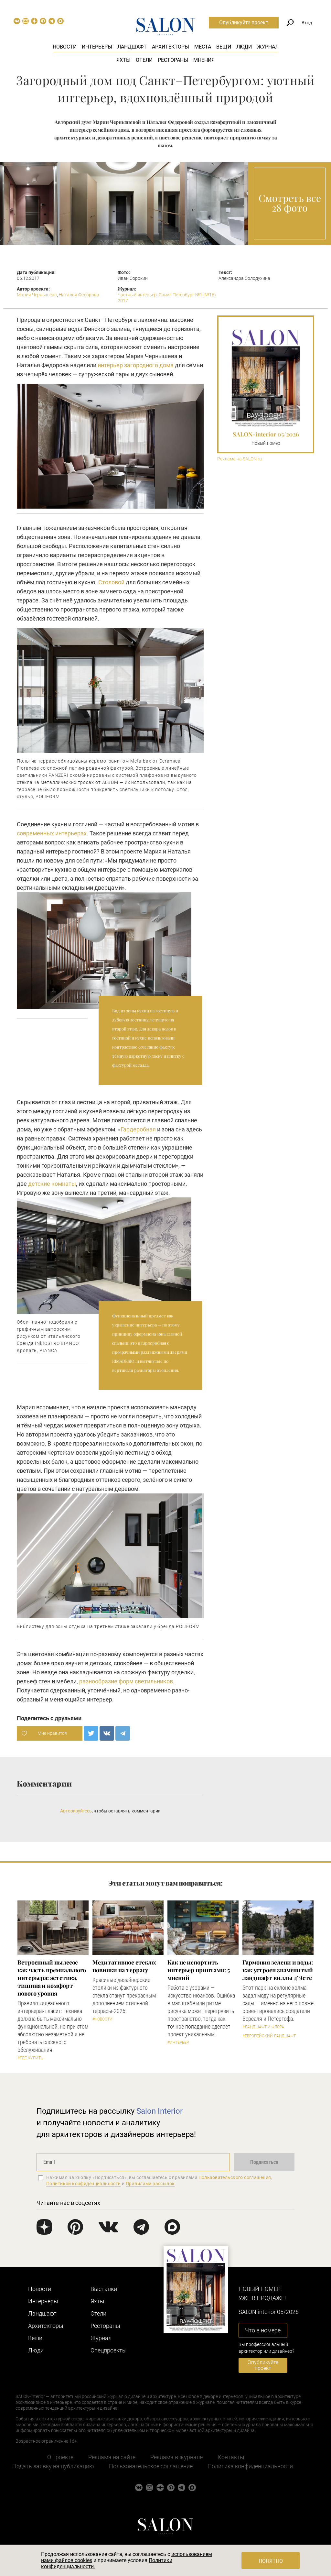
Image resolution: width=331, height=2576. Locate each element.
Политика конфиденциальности (250, 2466)
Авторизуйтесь (76, 1810)
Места (202, 47)
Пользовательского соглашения (234, 2177)
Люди (244, 47)
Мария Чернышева (37, 294)
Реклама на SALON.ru (239, 459)
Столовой (111, 582)
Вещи (223, 47)
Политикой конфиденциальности (83, 2183)
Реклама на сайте (111, 2457)
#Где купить (30, 2058)
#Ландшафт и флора (263, 2027)
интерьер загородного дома (136, 365)
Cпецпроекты (109, 2350)
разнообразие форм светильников (126, 1681)
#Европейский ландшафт (269, 2036)
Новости (65, 47)
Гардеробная (138, 1129)
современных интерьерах (52, 833)
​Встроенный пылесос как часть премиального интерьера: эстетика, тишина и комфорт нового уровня (51, 1977)
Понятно (271, 2561)
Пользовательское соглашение (151, 2466)
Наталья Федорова (79, 294)
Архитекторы (170, 47)
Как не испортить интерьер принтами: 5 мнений (198, 1970)
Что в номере (263, 2330)
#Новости (102, 2019)
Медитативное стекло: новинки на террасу (124, 1966)
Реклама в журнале (176, 2457)
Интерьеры (97, 47)
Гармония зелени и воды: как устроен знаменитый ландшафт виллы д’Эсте (277, 1970)
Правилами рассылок (150, 2183)
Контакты (231, 2457)
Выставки (104, 2288)
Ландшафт (132, 47)
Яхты (123, 60)
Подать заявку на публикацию (53, 2466)
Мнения (204, 60)
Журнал (268, 47)
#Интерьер (178, 2042)
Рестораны (173, 60)
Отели (144, 60)
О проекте (60, 2457)
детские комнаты (52, 1183)
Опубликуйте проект (243, 22)
